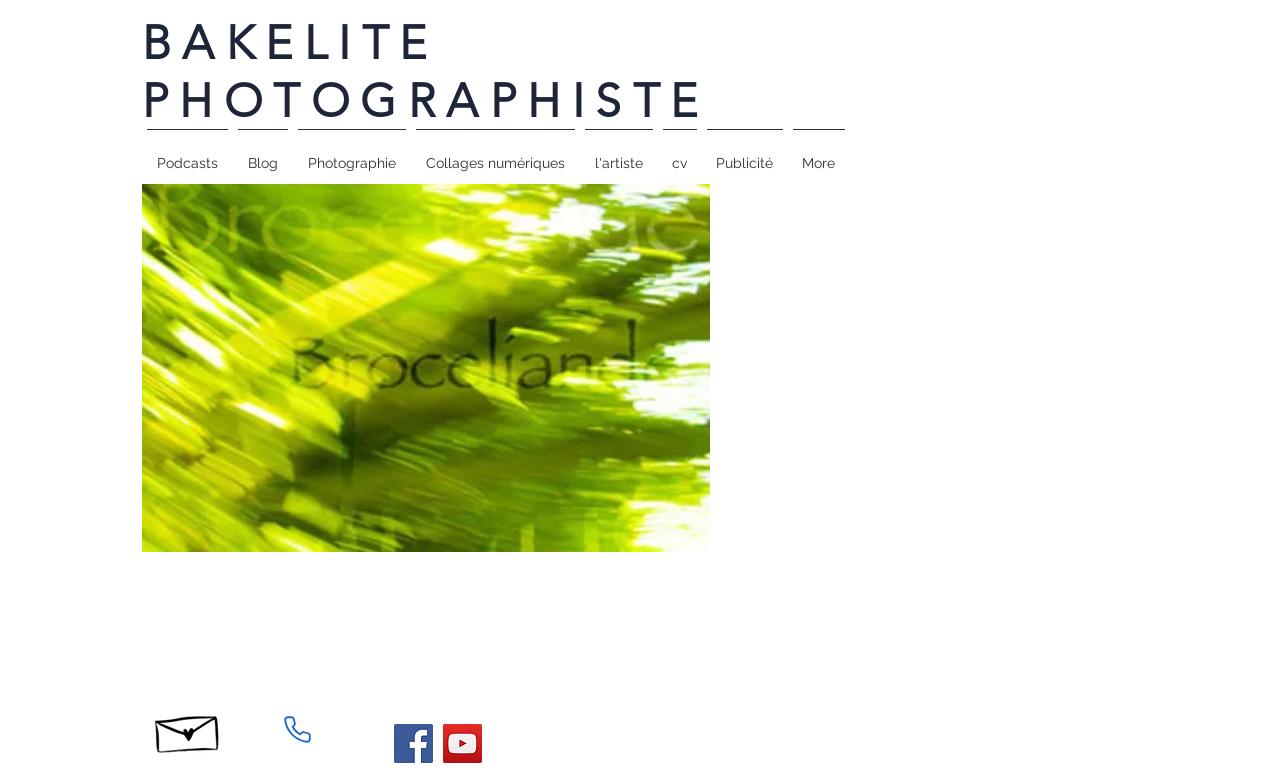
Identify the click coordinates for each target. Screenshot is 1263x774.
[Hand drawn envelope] (188, 729)
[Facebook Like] (885, 592)
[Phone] (297, 729)
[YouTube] (462, 743)
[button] (352, 154)
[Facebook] (413, 743)
